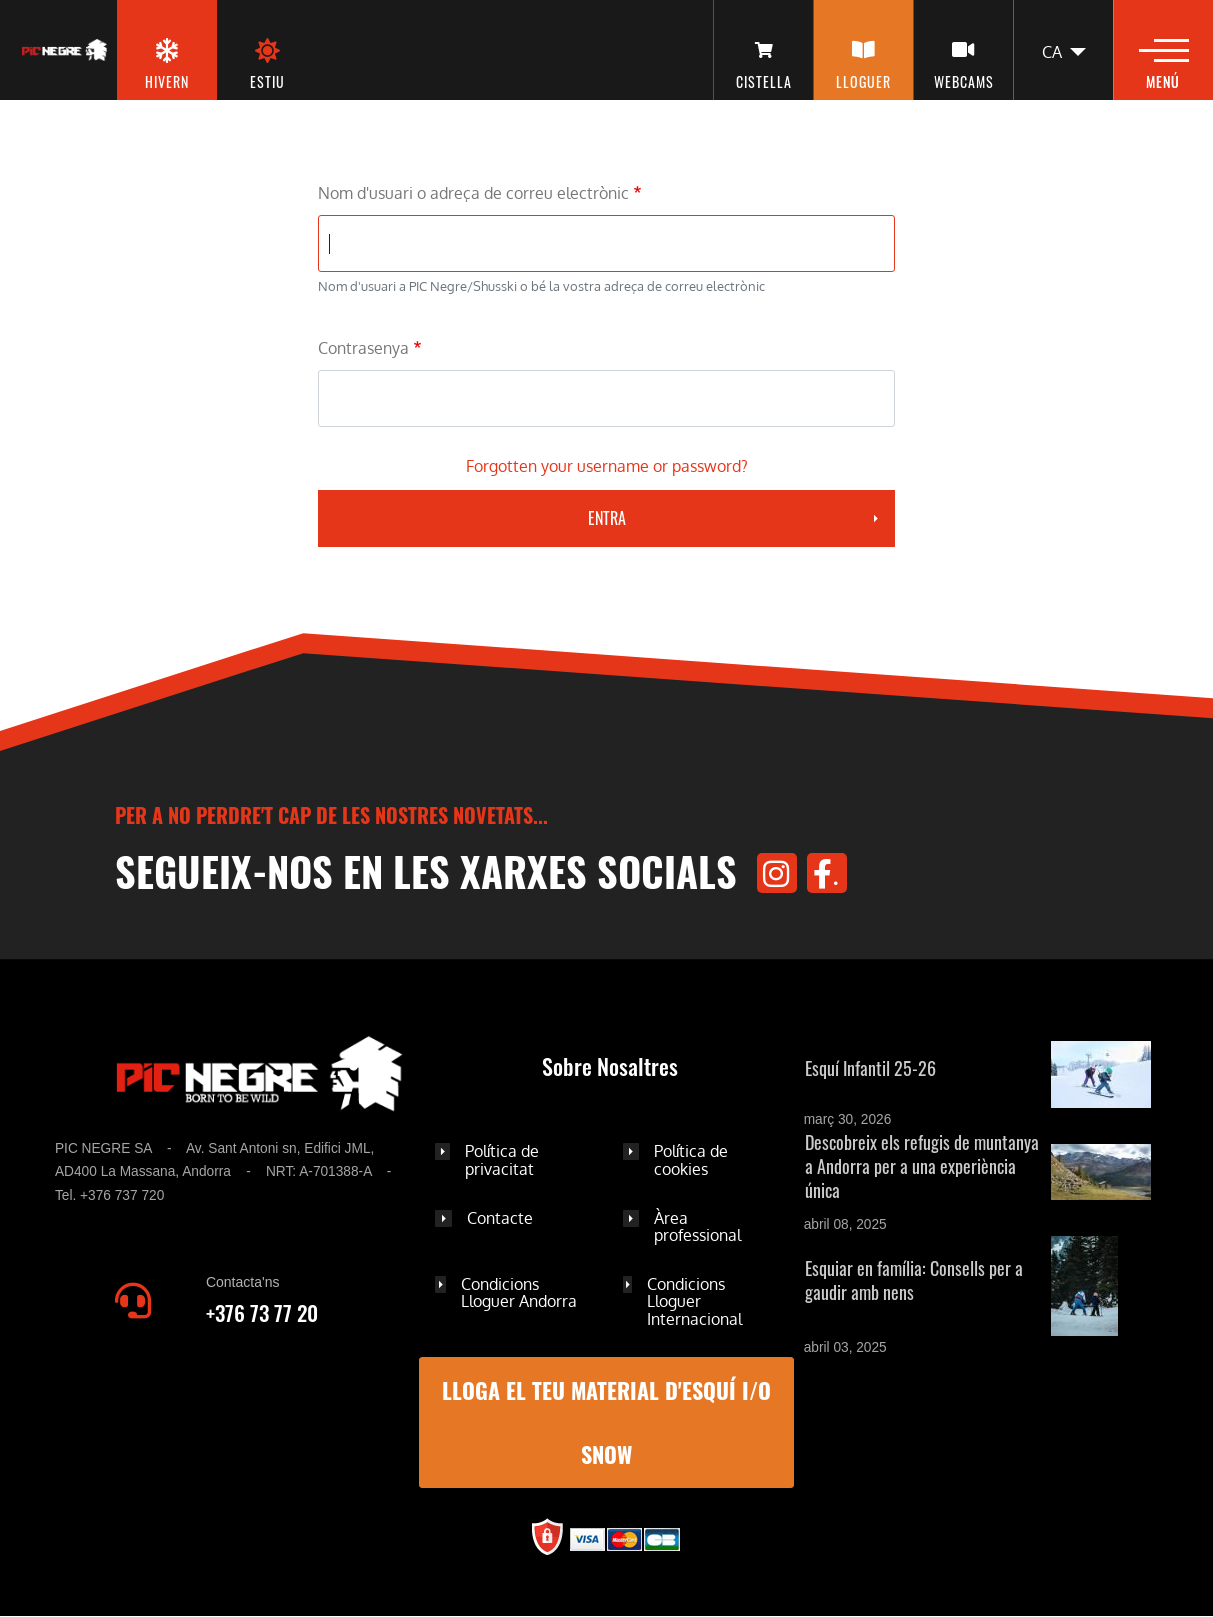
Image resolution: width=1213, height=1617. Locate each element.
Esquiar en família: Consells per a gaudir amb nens (914, 1280)
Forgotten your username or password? (607, 466)
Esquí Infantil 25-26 (870, 1068)
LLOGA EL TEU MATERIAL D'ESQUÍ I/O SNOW (606, 1422)
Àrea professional (697, 1227)
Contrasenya (363, 348)
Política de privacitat (502, 1160)
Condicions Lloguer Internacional (694, 1301)
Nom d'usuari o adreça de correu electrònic (473, 193)
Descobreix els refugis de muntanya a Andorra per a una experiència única (922, 1166)
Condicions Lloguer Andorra (519, 1293)
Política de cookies (691, 1160)
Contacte (500, 1218)
